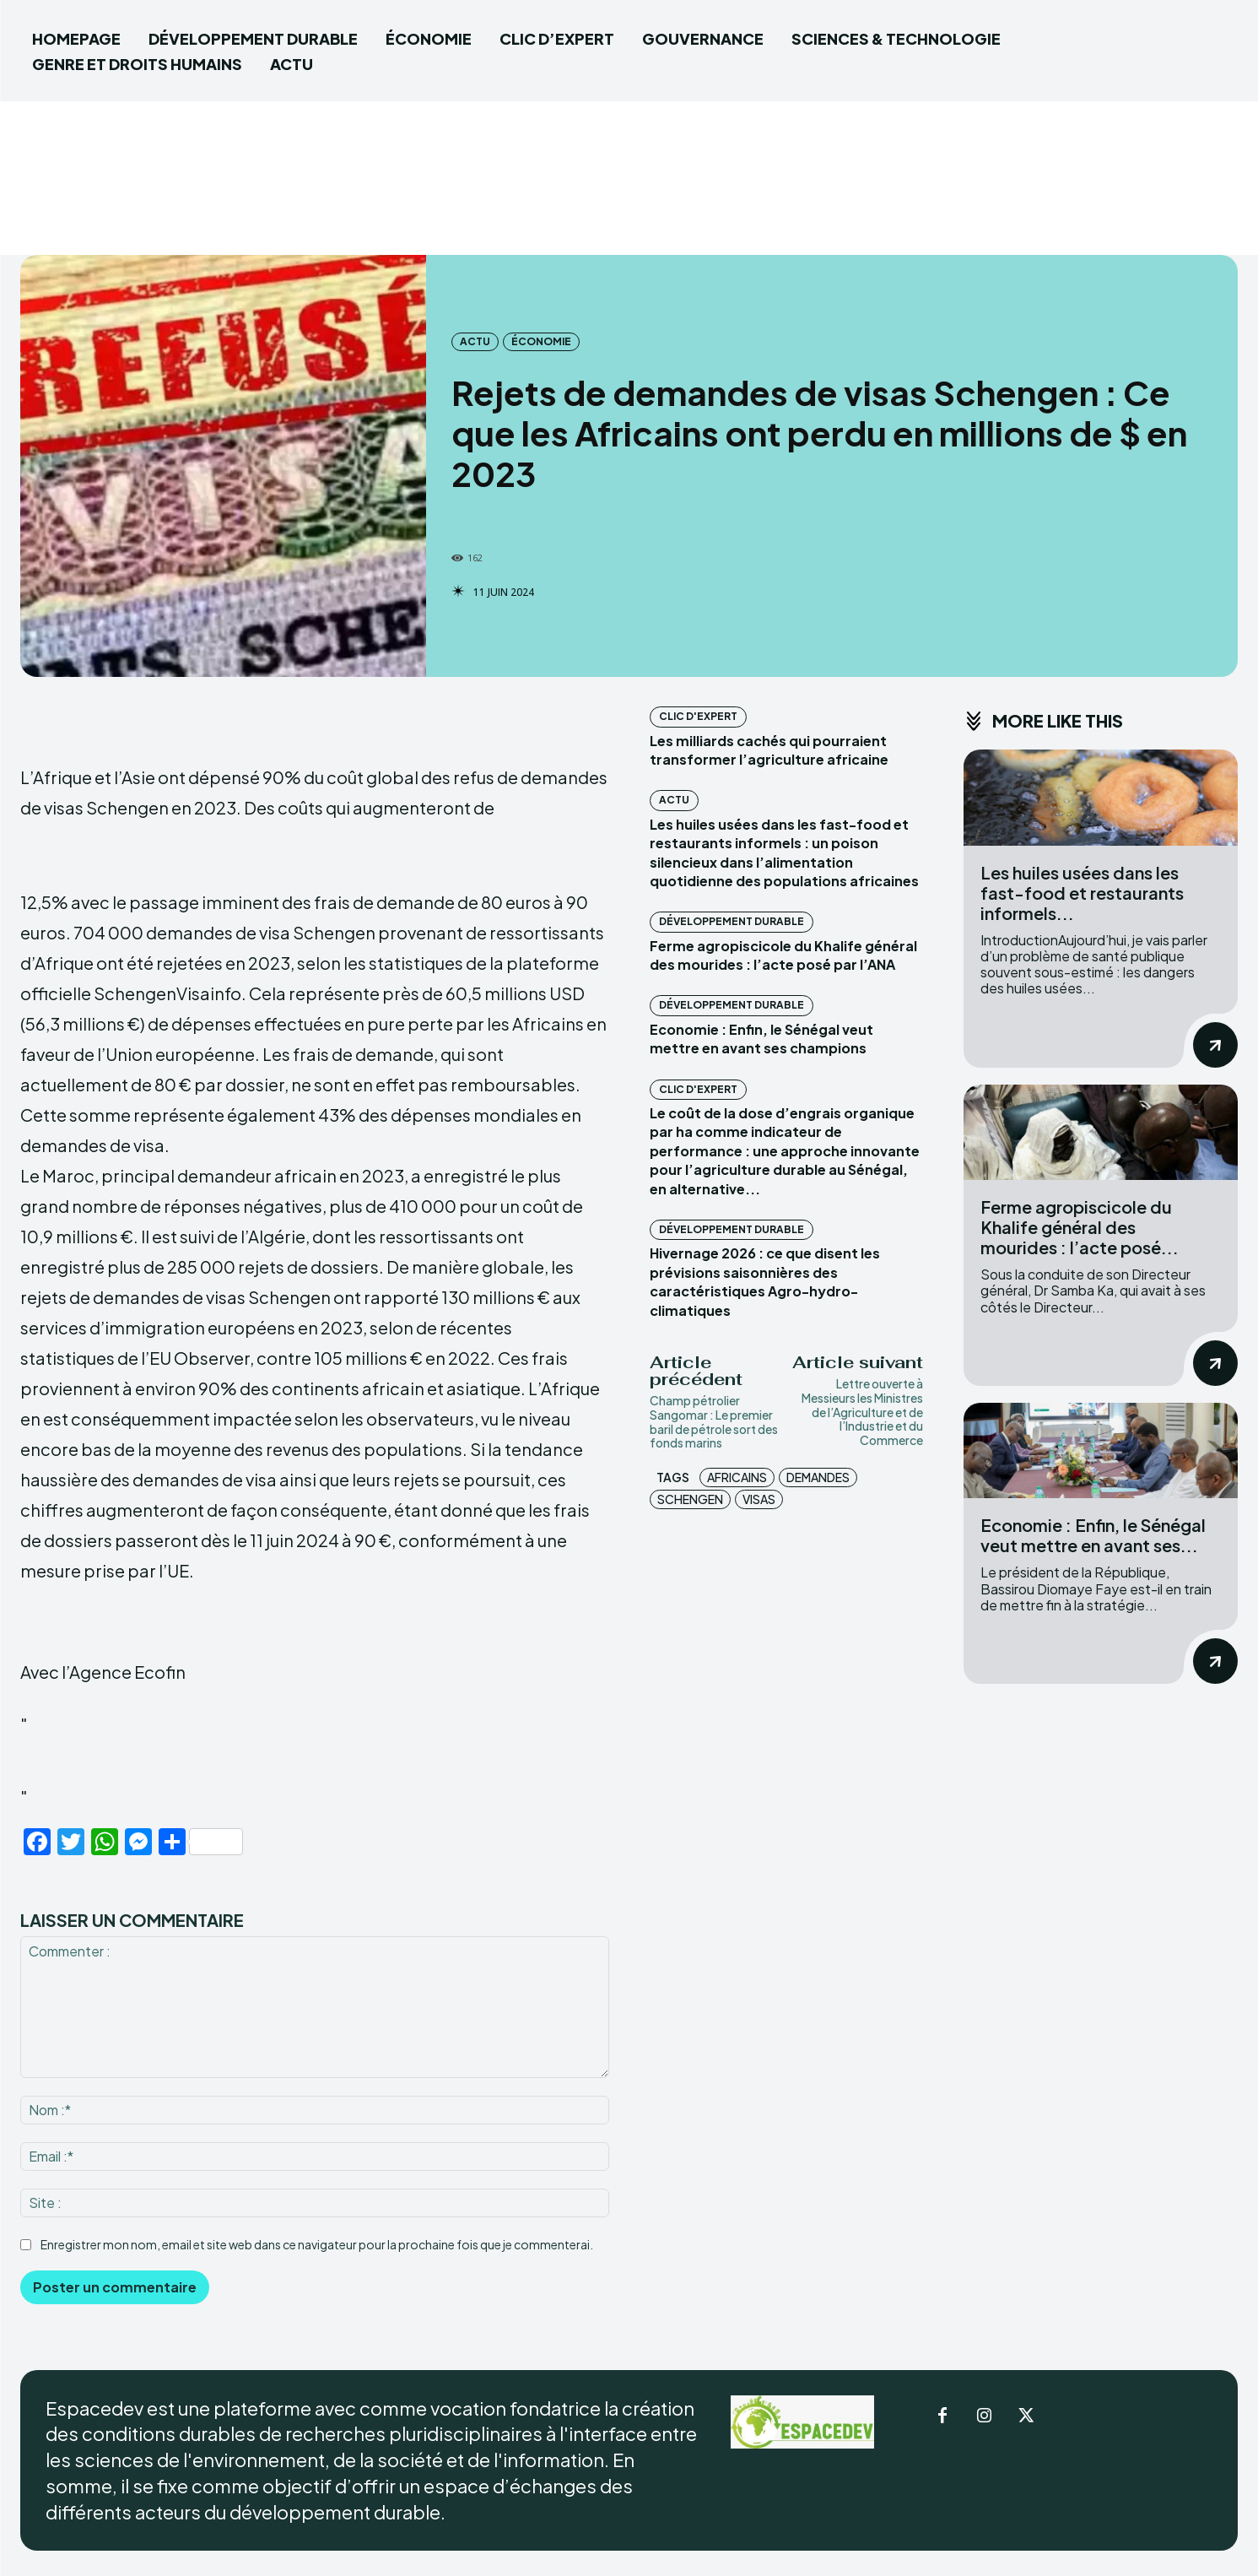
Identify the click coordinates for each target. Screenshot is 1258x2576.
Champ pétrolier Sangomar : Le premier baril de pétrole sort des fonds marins (714, 1421)
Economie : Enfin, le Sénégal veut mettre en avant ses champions (761, 1038)
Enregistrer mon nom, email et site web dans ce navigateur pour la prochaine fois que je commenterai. (316, 2244)
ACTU (475, 342)
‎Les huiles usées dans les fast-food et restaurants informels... (1082, 892)
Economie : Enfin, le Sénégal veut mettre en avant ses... (1093, 1535)
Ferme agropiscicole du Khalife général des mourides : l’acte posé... (1079, 1227)
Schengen (690, 1499)
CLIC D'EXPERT (698, 716)
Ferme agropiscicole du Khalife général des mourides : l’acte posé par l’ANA (783, 955)
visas (758, 1499)
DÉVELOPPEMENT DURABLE (731, 921)
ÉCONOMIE (541, 342)
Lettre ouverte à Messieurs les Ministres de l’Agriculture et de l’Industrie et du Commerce (862, 1412)
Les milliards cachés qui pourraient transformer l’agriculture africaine (769, 750)
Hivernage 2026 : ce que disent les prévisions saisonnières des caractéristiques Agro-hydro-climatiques (765, 1281)
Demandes (818, 1477)
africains (737, 1477)
